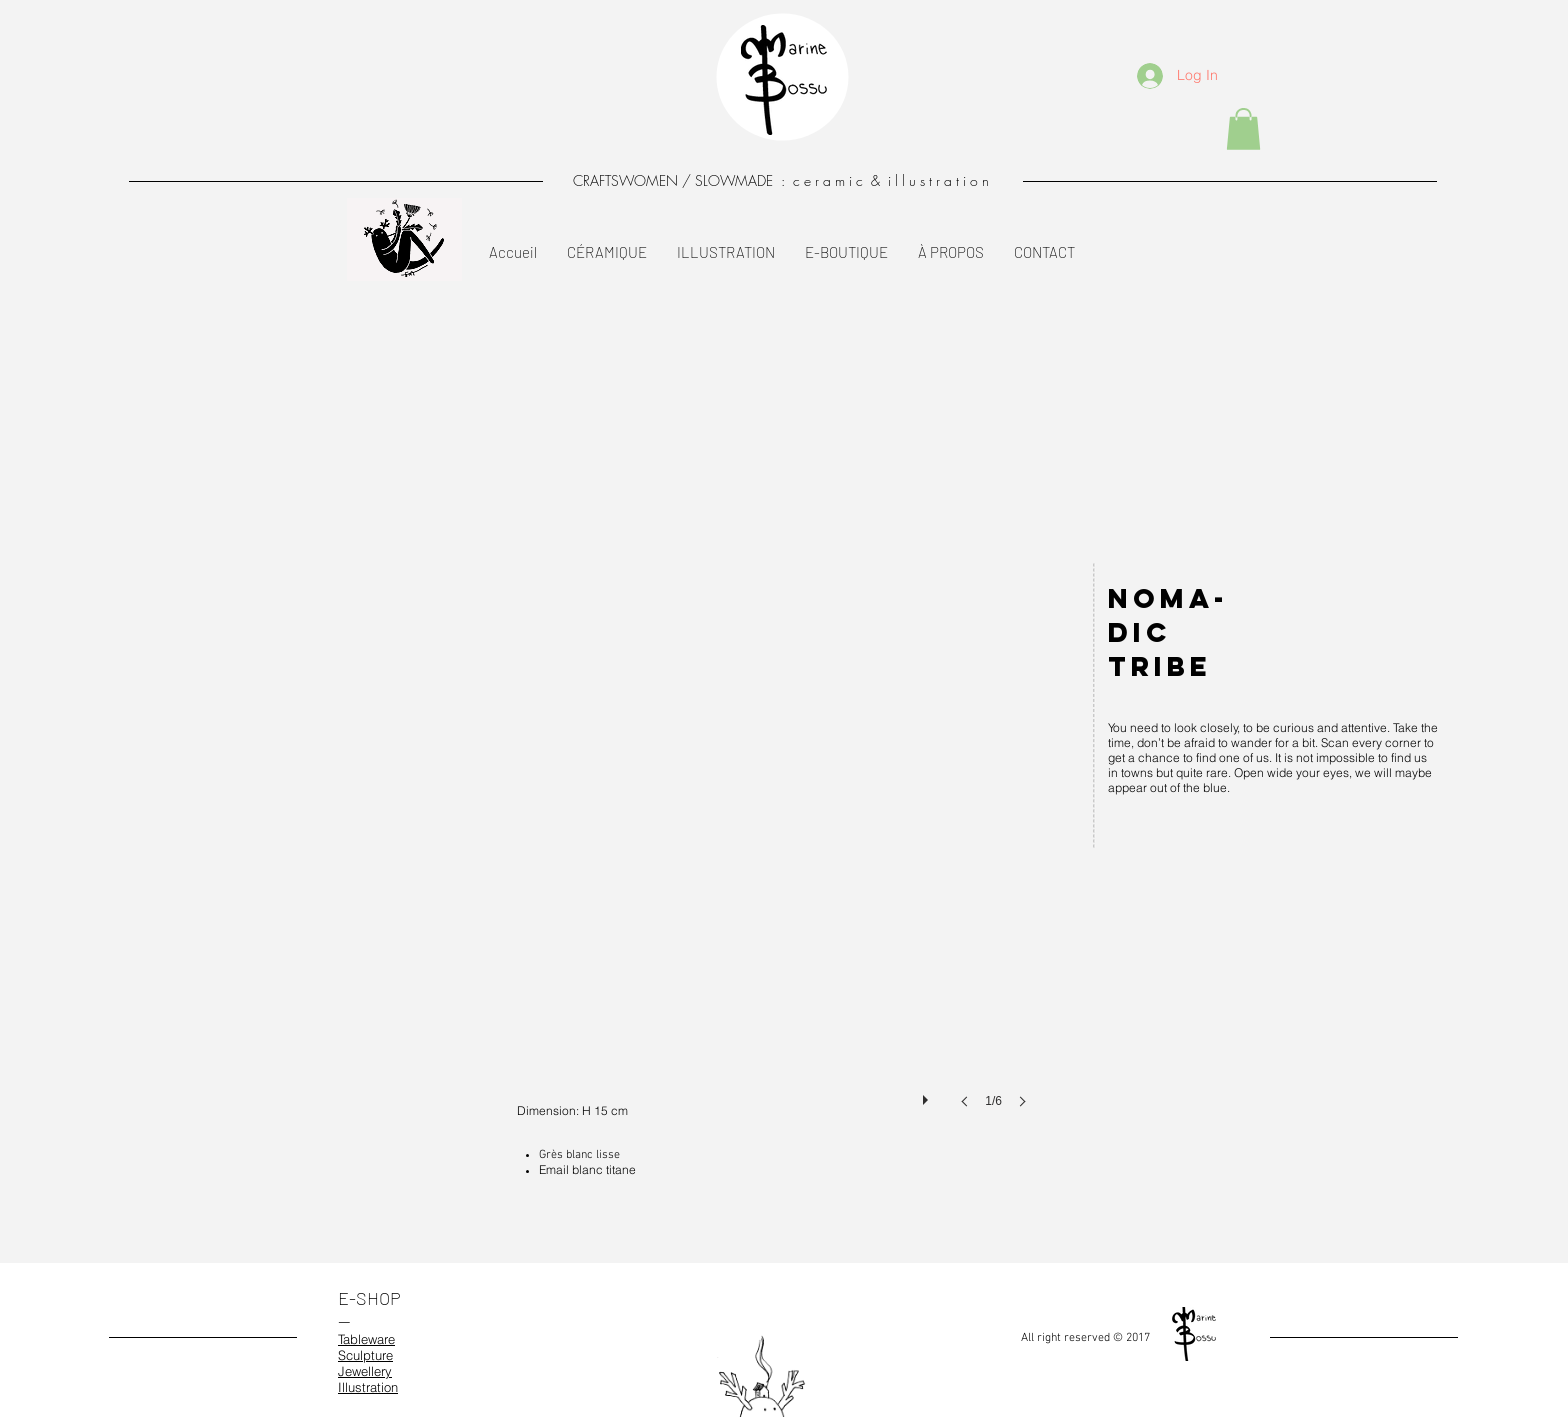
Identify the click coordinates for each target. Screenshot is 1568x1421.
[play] (928, 1095)
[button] (1243, 129)
